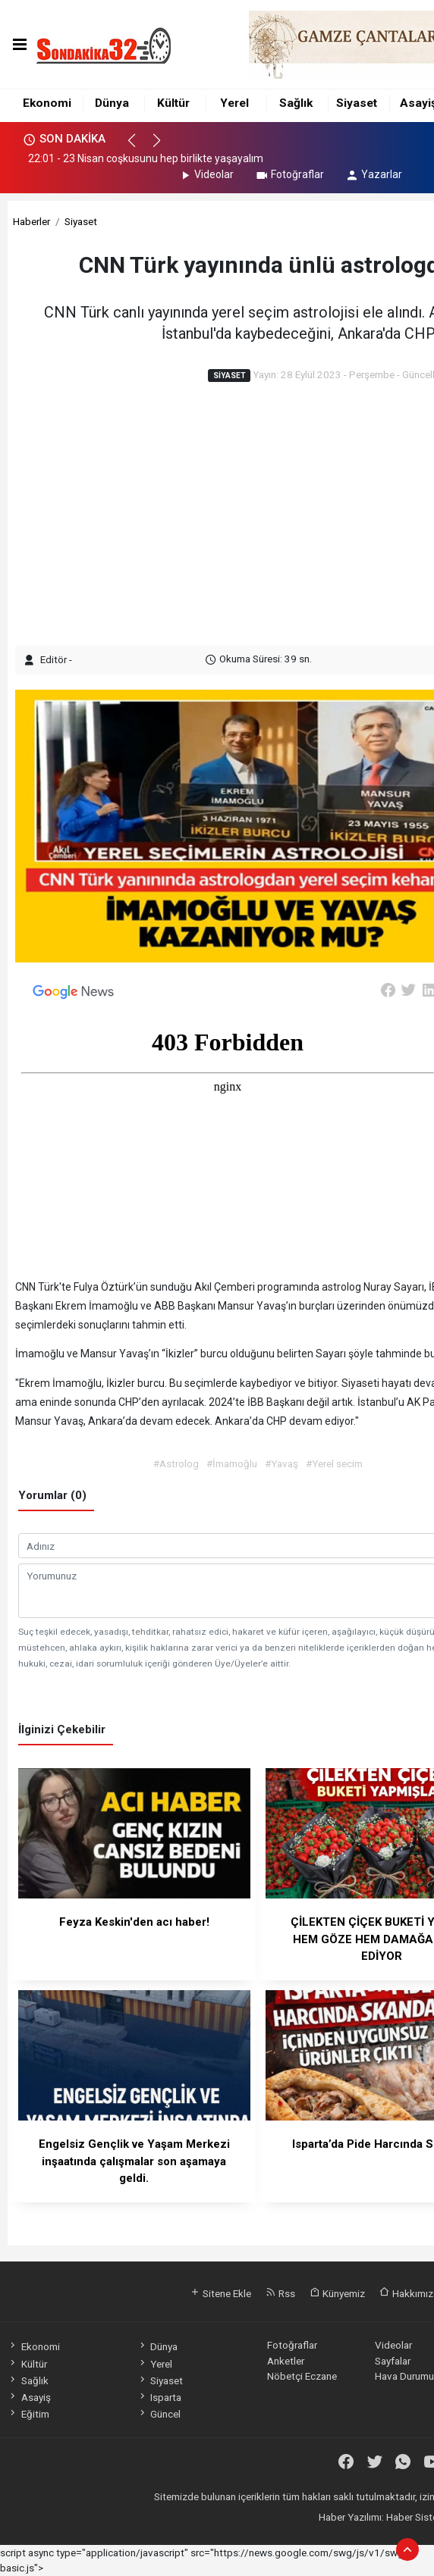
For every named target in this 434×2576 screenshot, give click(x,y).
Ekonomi (47, 103)
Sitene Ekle (220, 2293)
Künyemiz (337, 2293)
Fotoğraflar (289, 174)
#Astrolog (176, 1463)
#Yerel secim (334, 1463)
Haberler (31, 221)
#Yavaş (281, 1463)
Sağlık (296, 103)
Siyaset (356, 103)
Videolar (206, 174)
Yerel (234, 103)
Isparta (159, 2397)
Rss (280, 2293)
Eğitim (28, 2414)
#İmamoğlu (231, 1463)
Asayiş (29, 2397)
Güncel (159, 2414)
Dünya (112, 103)
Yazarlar (373, 174)
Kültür (173, 103)
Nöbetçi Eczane (302, 2376)
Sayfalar (392, 2361)
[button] (138, 147)
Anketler (285, 2361)
